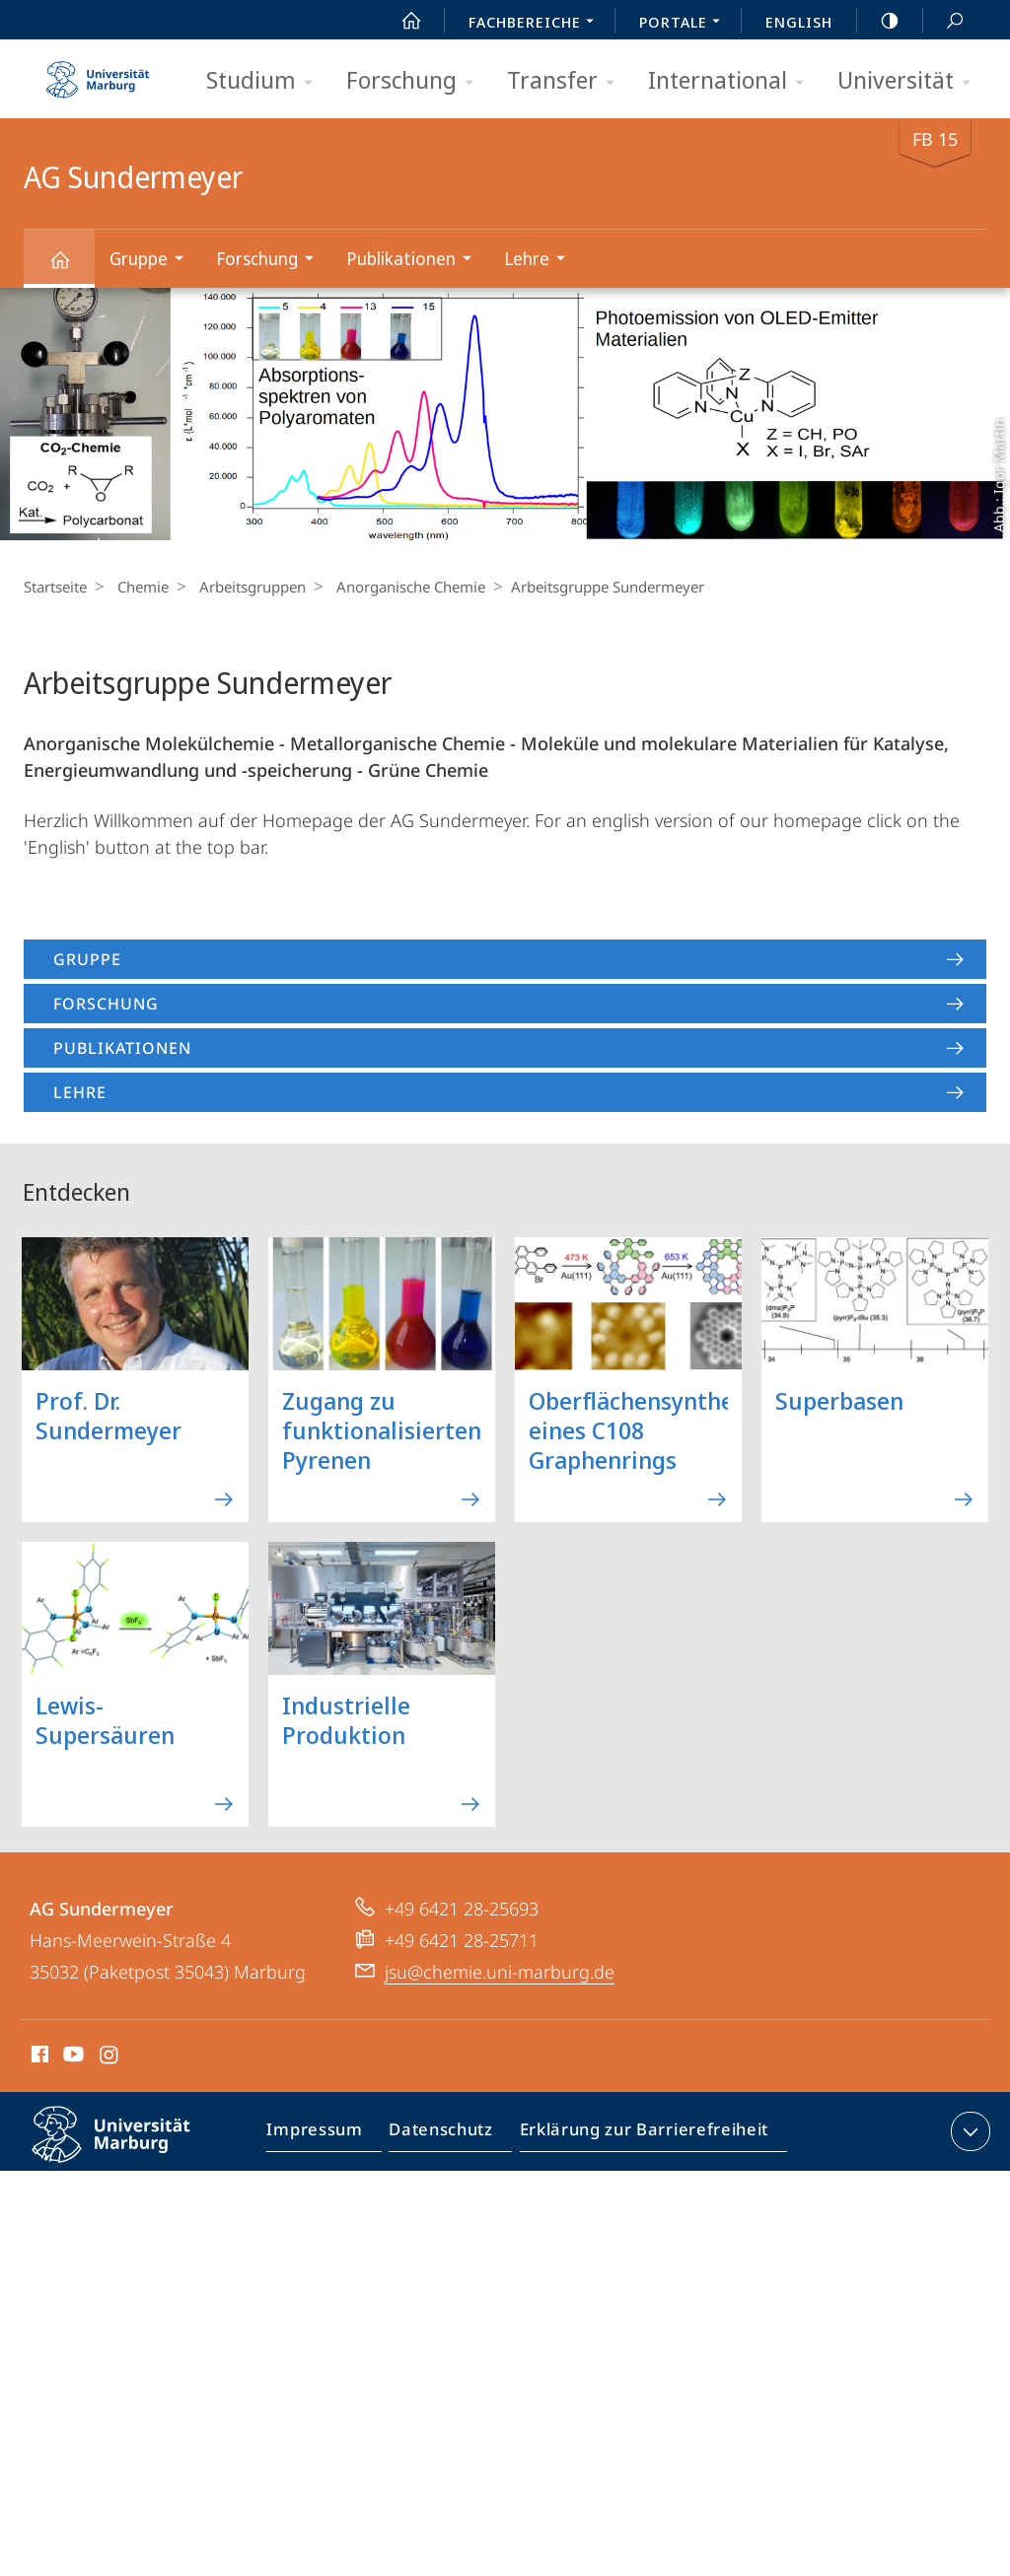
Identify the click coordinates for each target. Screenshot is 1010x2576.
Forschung (416, 81)
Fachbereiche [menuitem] (537, 23)
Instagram (110, 2057)
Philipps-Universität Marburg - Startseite (98, 73)
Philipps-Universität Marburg (128, 2150)
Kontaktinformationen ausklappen (968, 2131)
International (732, 81)
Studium (265, 81)
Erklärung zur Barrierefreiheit (637, 2135)
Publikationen (415, 260)
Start (400, 21)
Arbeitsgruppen (242, 586)
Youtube (71, 2057)
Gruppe (152, 260)
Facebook (38, 2057)
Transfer (567, 81)
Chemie (138, 586)
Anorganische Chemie (396, 586)
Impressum (324, 2135)
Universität (910, 81)
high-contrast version (879, 21)
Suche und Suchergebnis (944, 21)
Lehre (541, 260)
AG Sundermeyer (71, 268)
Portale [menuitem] (685, 23)
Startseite (55, 586)
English (798, 22)
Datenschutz (444, 2135)
